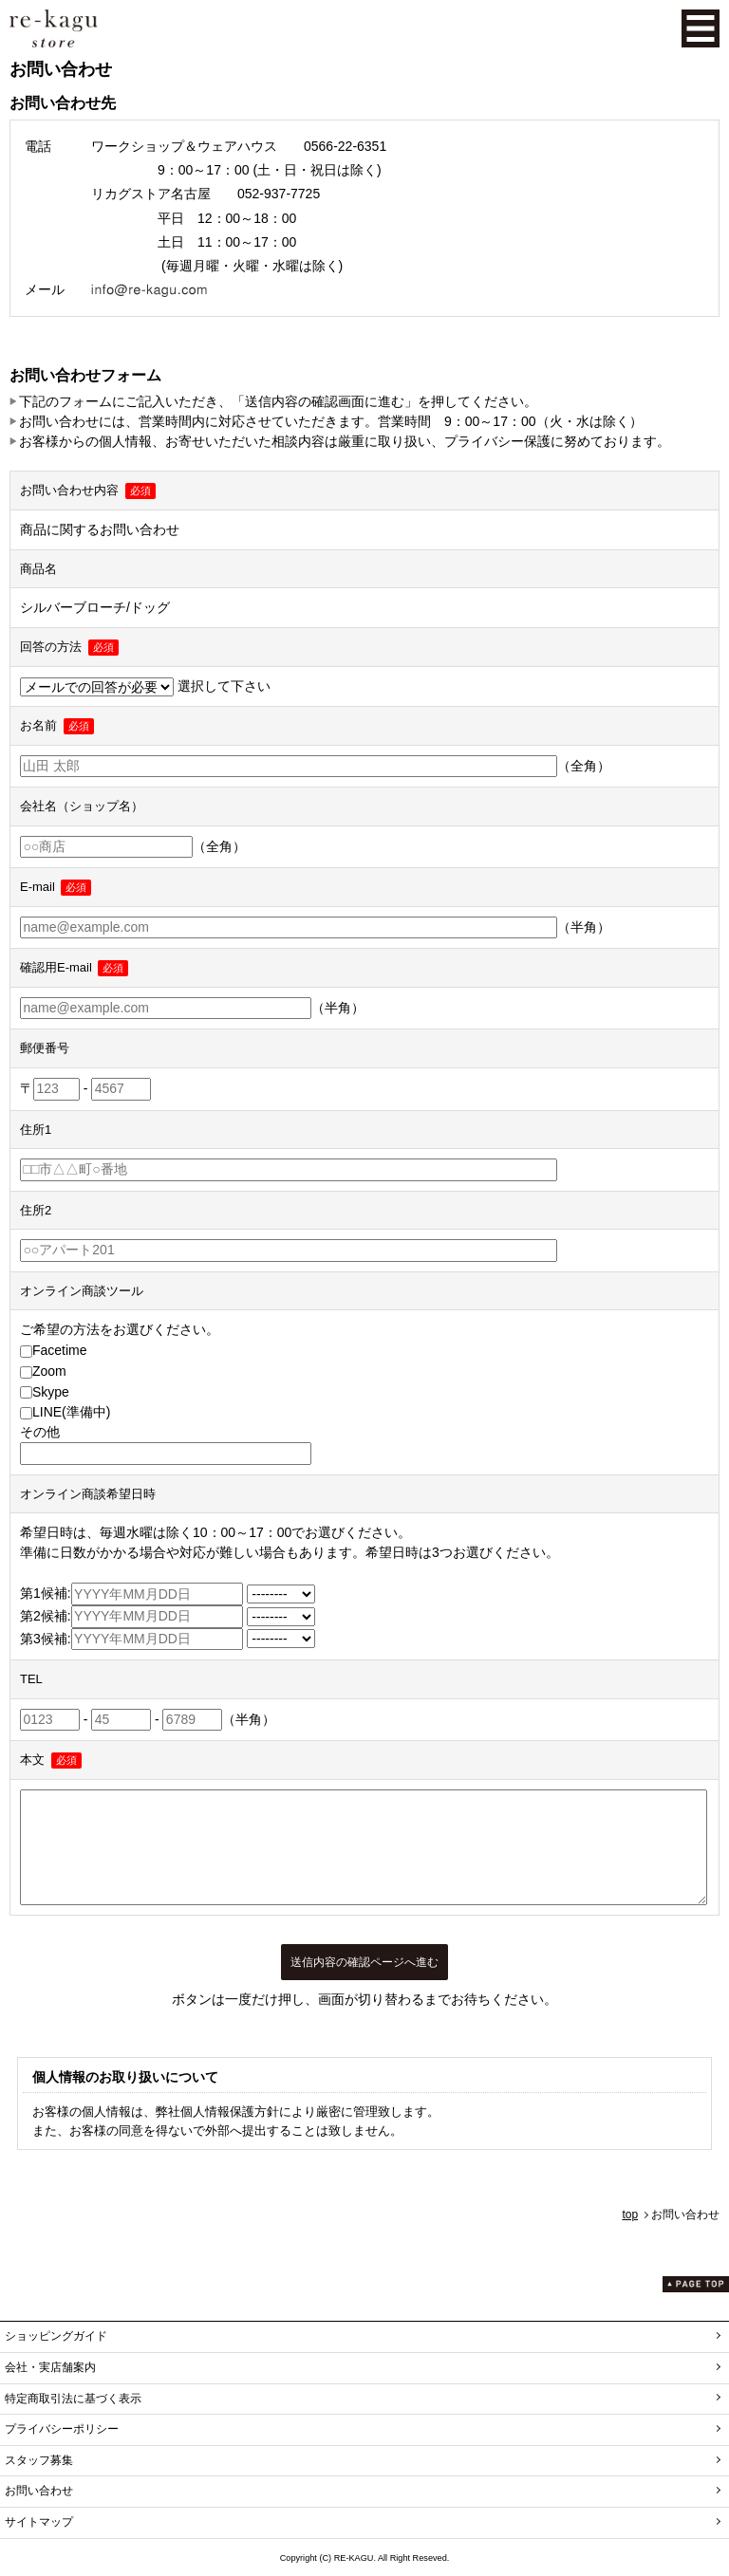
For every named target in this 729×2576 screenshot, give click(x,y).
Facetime (53, 1350)
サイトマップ (39, 2522)
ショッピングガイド (56, 2336)
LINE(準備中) (65, 1411)
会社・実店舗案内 (50, 2367)
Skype (44, 1391)
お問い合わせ (39, 2490)
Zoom (43, 1371)
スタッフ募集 (39, 2460)
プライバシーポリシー (62, 2429)
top (630, 2214)
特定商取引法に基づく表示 (73, 2398)
